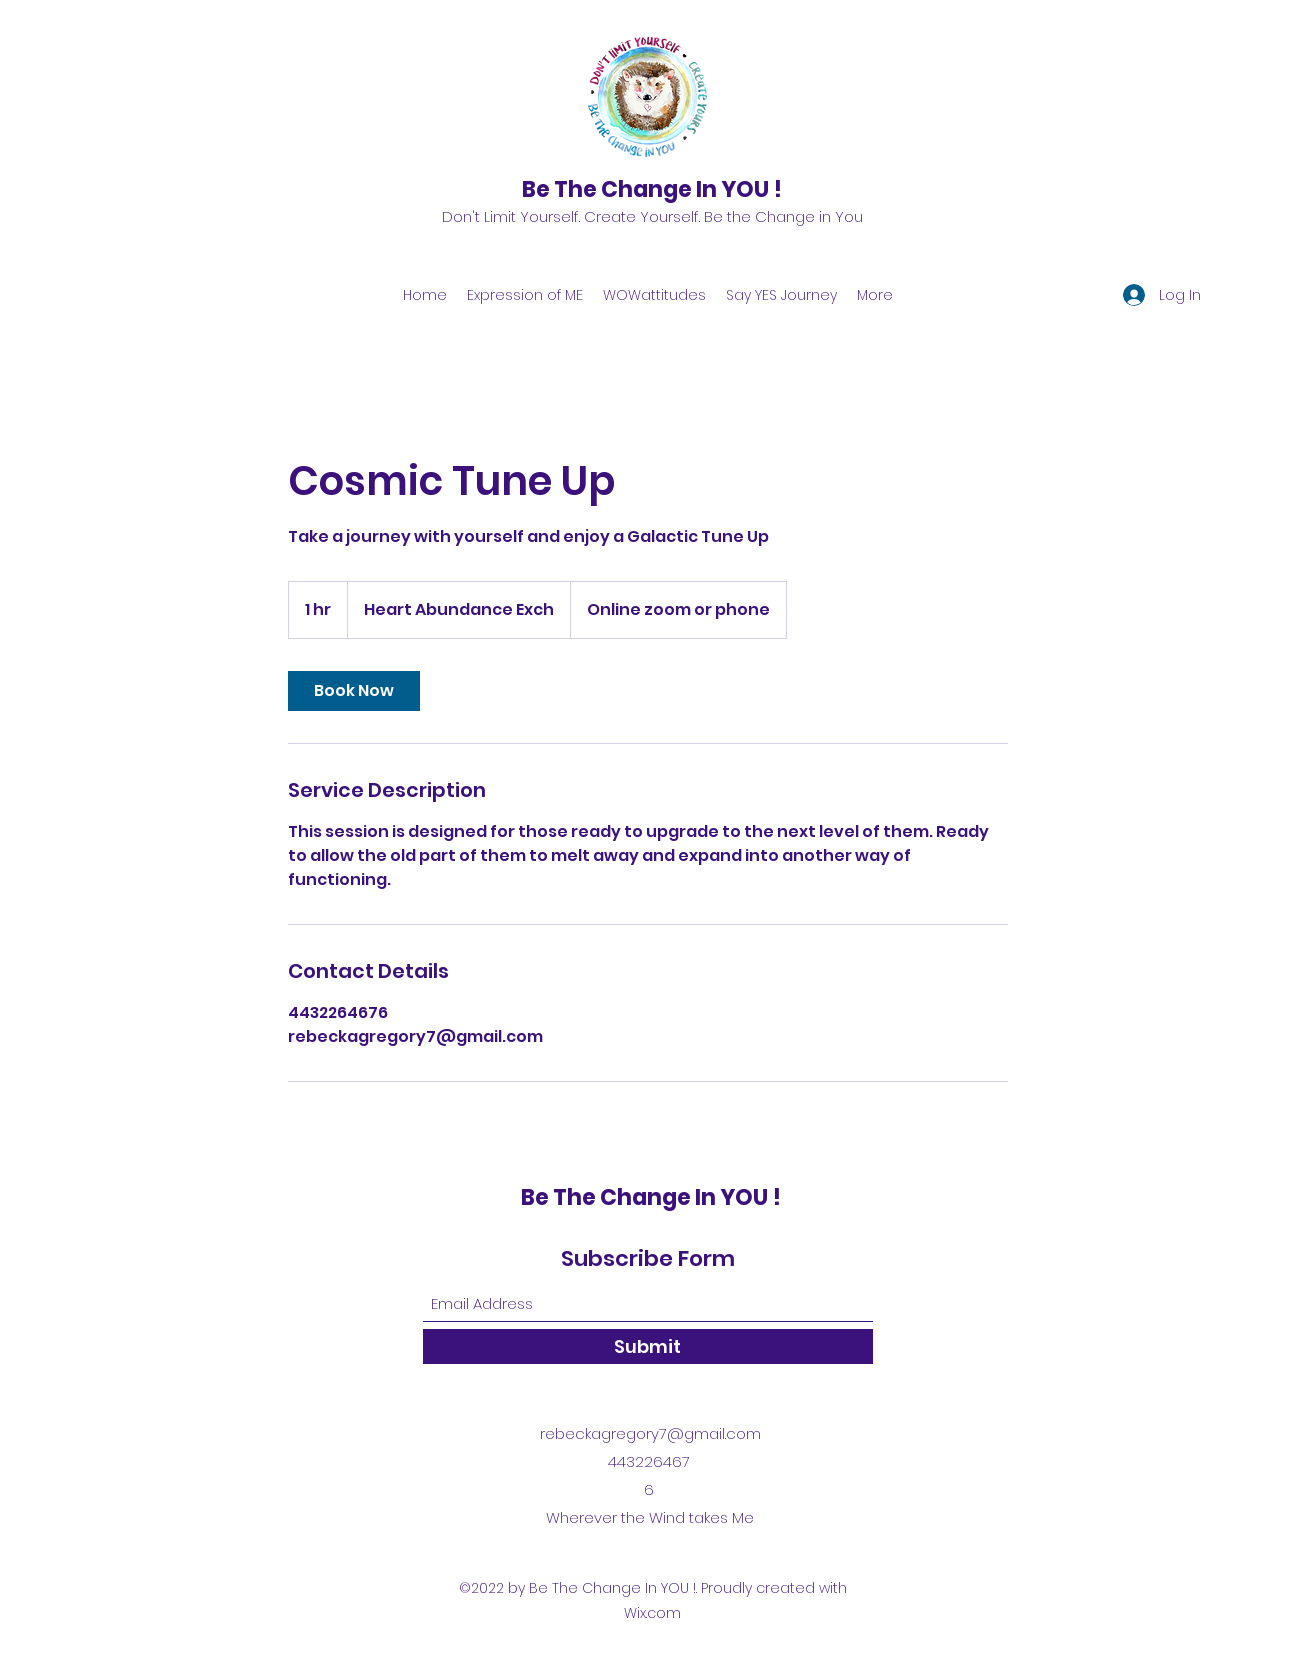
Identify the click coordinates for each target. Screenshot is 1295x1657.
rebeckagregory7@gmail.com (650, 1433)
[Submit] (648, 1346)
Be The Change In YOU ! (652, 189)
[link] (354, 691)
